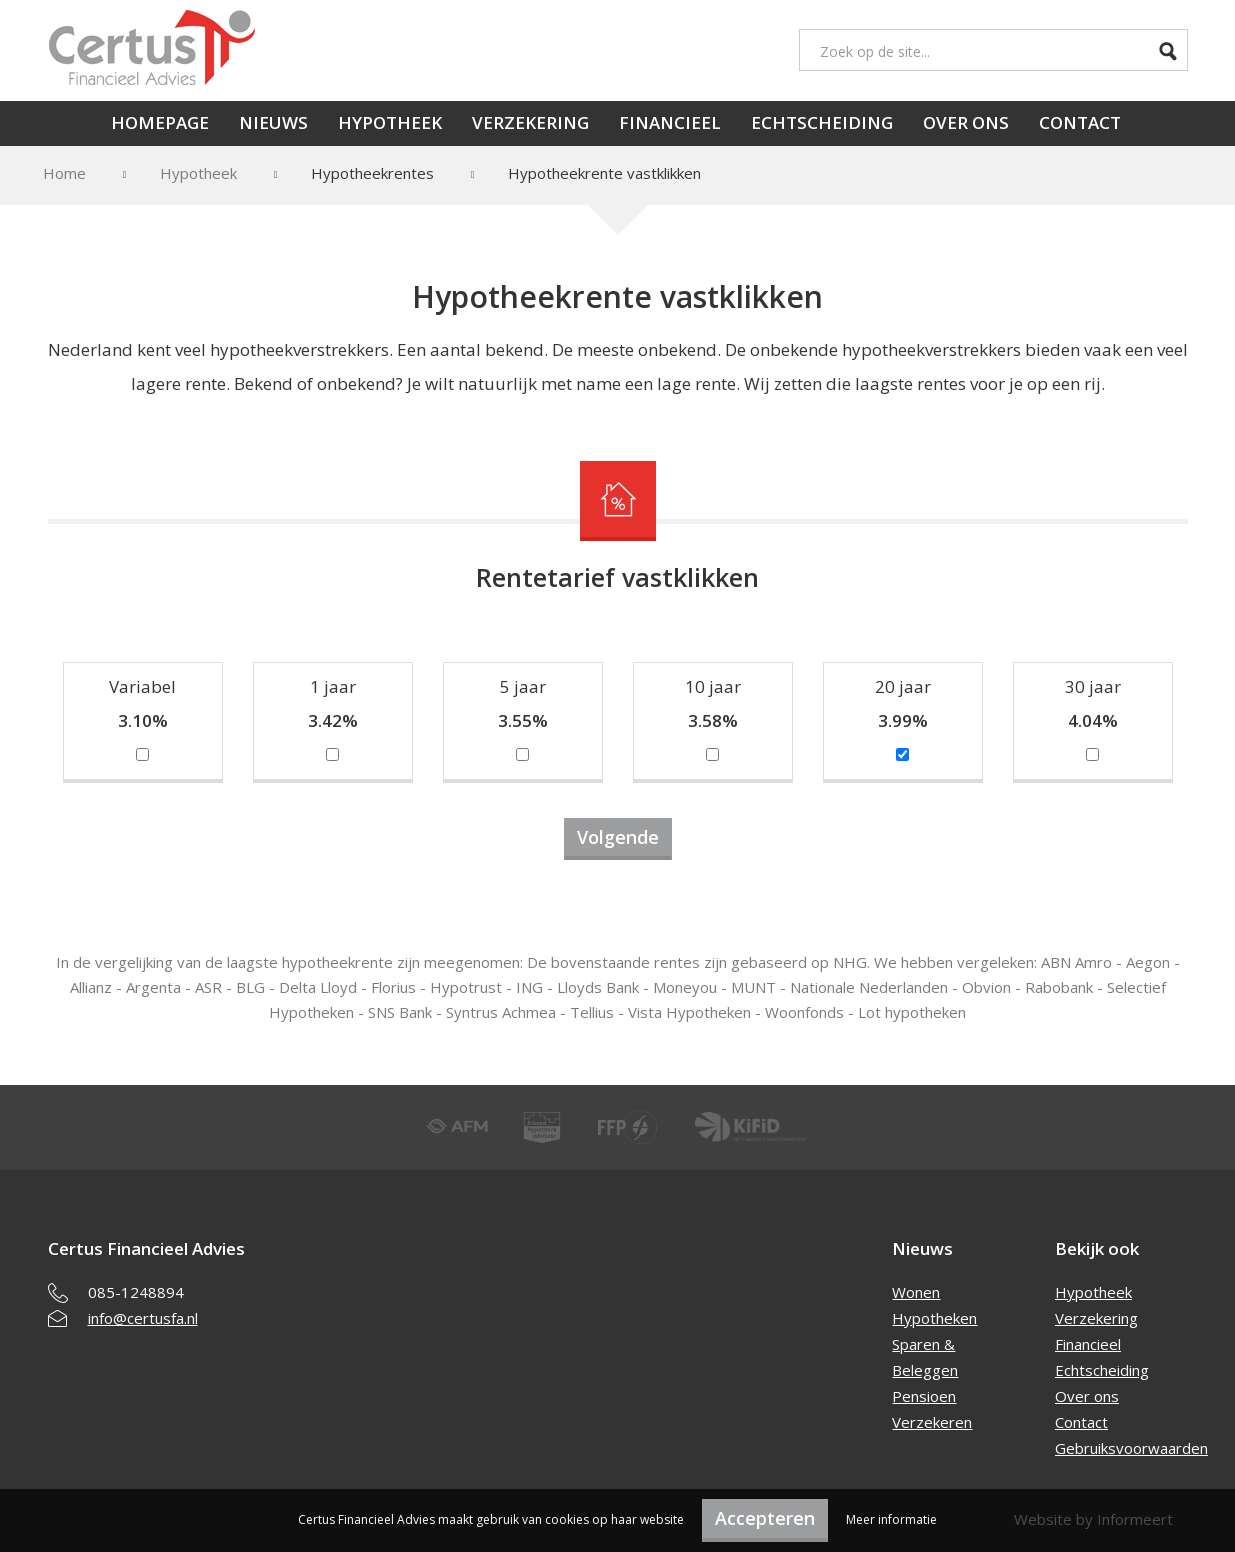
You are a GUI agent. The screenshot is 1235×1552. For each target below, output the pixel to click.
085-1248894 (136, 1292)
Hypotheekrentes (372, 173)
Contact (1080, 122)
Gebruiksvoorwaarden (1131, 1448)
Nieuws (273, 122)
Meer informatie (891, 1519)
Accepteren (765, 1518)
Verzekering (530, 122)
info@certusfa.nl (143, 1318)
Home (64, 173)
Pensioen (924, 1396)
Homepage (160, 122)
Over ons (966, 122)
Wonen (916, 1292)
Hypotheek (390, 122)
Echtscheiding (822, 122)
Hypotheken (934, 1318)
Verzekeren (932, 1422)
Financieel (670, 122)
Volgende (618, 837)
